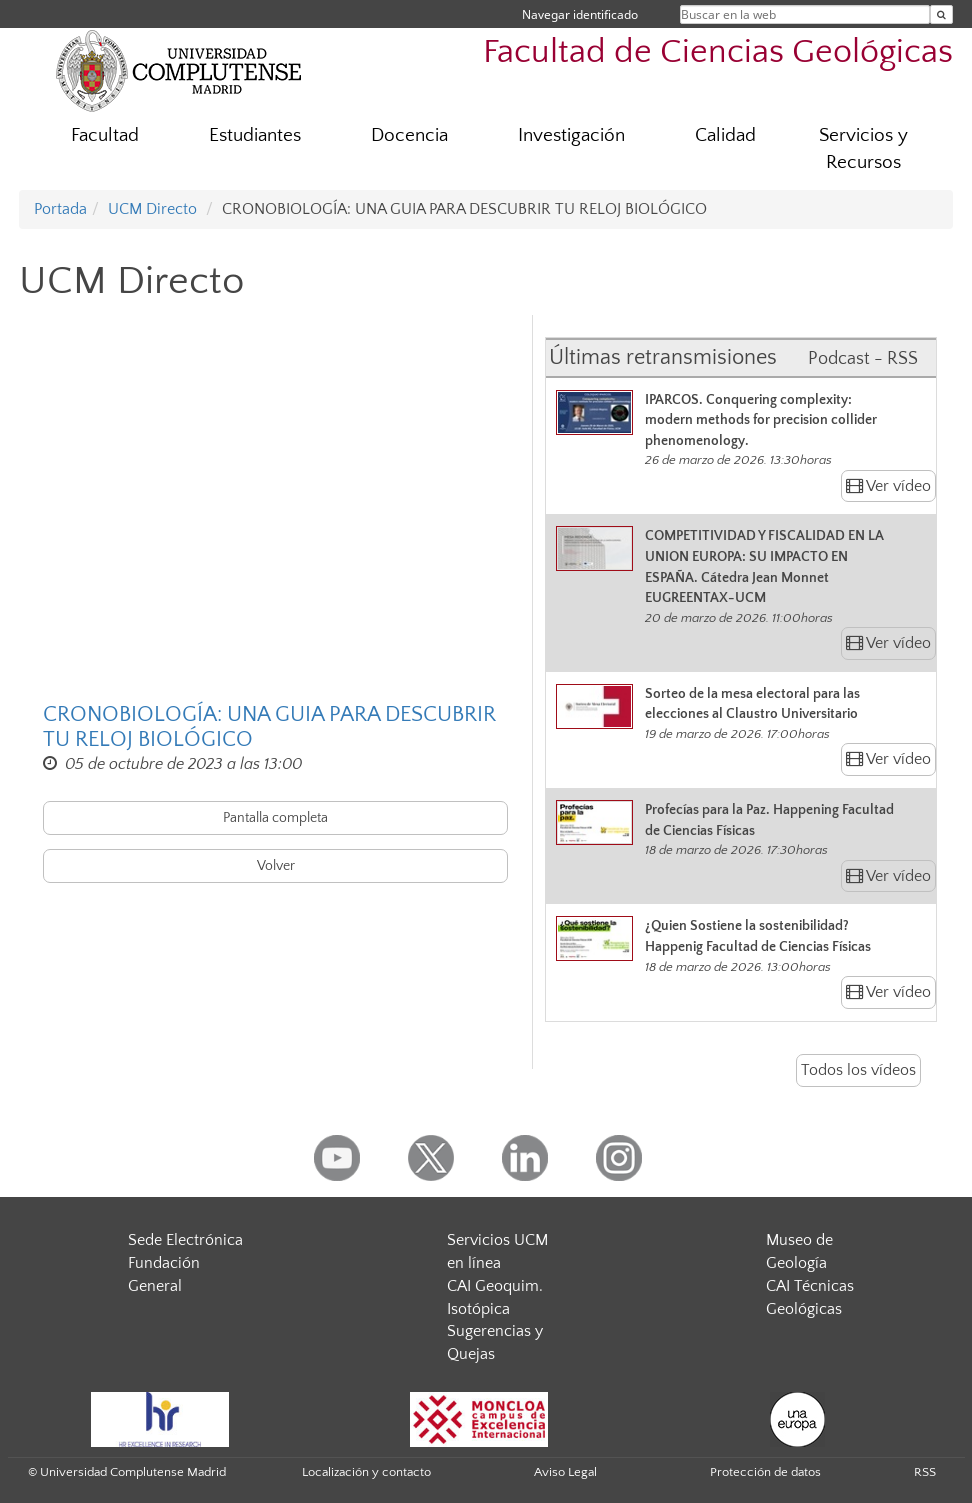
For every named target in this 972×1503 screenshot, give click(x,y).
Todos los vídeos (858, 1070)
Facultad (105, 135)
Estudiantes (255, 135)
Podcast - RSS (863, 359)
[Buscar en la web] (941, 14)
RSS (925, 1472)
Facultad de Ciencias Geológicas (718, 52)
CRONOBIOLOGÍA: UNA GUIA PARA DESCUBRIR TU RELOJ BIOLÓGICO (269, 727)
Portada (60, 209)
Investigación (571, 135)
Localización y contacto (366, 1472)
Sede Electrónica (185, 1240)
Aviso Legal (565, 1472)
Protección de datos (765, 1472)
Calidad (725, 135)
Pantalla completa (275, 818)
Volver (276, 866)
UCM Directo (152, 209)
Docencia (409, 135)
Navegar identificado (580, 14)
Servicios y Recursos (863, 149)
